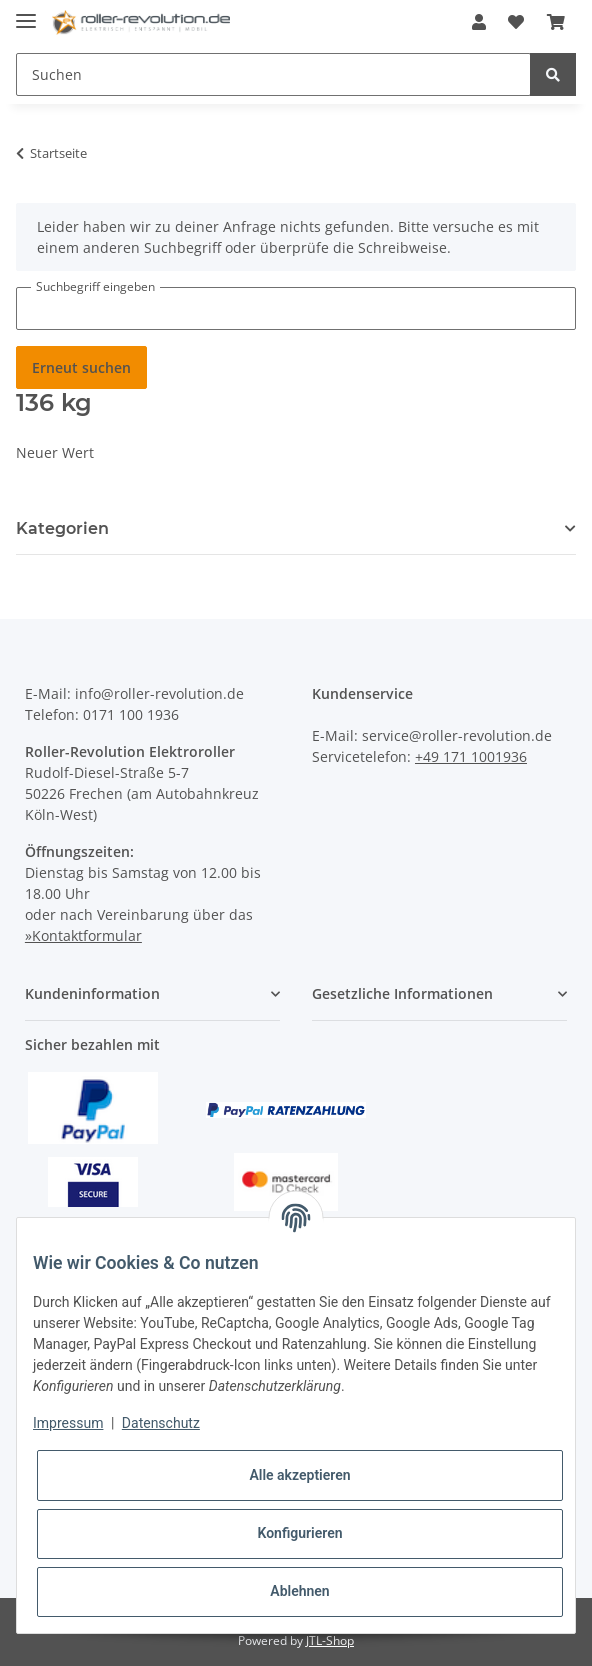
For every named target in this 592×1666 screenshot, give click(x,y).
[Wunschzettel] (516, 22)
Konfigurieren (299, 1533)
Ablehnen (299, 1591)
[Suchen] (273, 74)
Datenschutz (161, 1423)
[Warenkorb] (556, 22)
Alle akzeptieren (299, 1475)
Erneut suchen (81, 367)
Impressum (68, 1423)
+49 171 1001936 (471, 756)
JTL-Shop (330, 1640)
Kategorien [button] (62, 528)
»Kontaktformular (83, 935)
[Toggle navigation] (26, 12)
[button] (479, 22)
